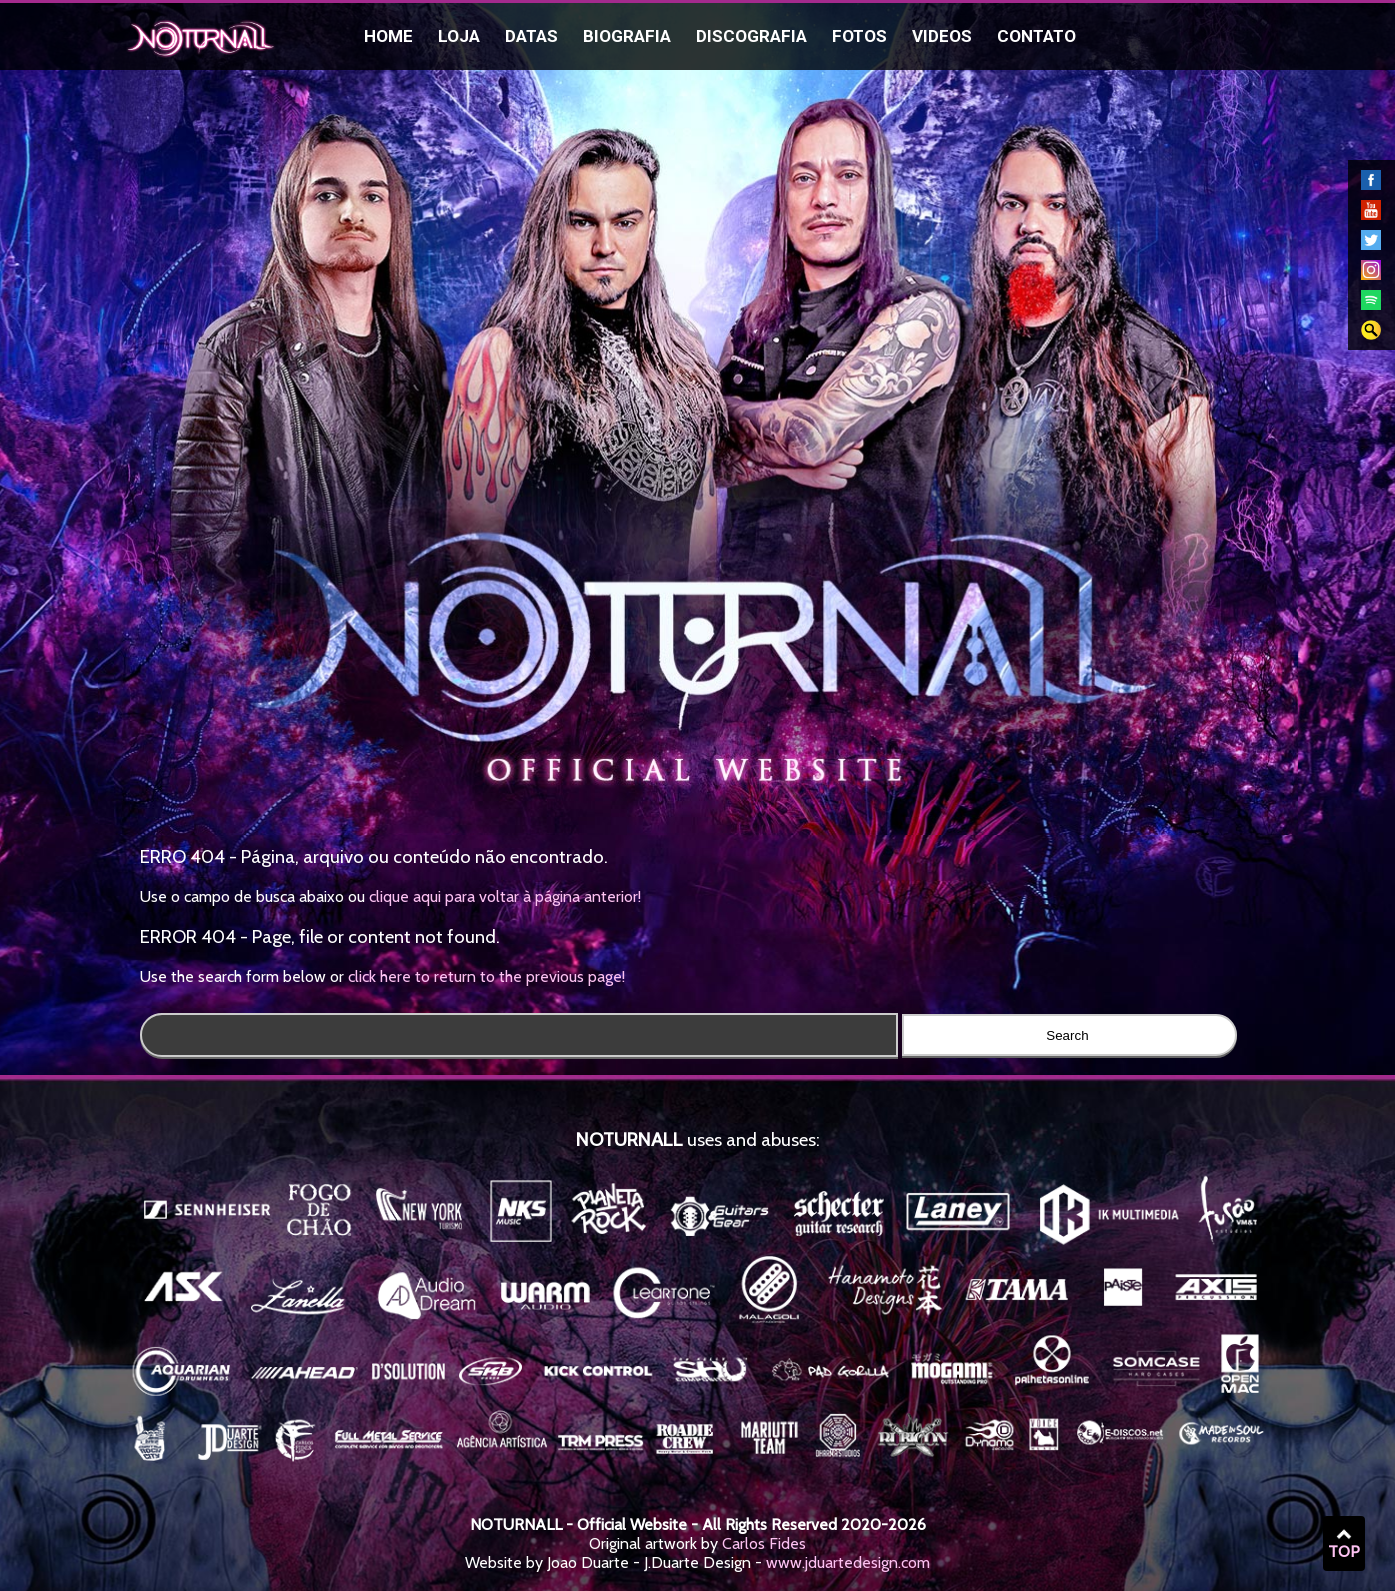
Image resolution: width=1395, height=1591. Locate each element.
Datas (531, 36)
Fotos (859, 36)
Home (388, 36)
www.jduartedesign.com (848, 1562)
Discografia (751, 36)
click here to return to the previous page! (486, 976)
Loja (459, 36)
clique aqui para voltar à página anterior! (505, 896)
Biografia (627, 36)
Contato (1036, 36)
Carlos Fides (764, 1543)
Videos (942, 36)
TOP (1344, 1544)
